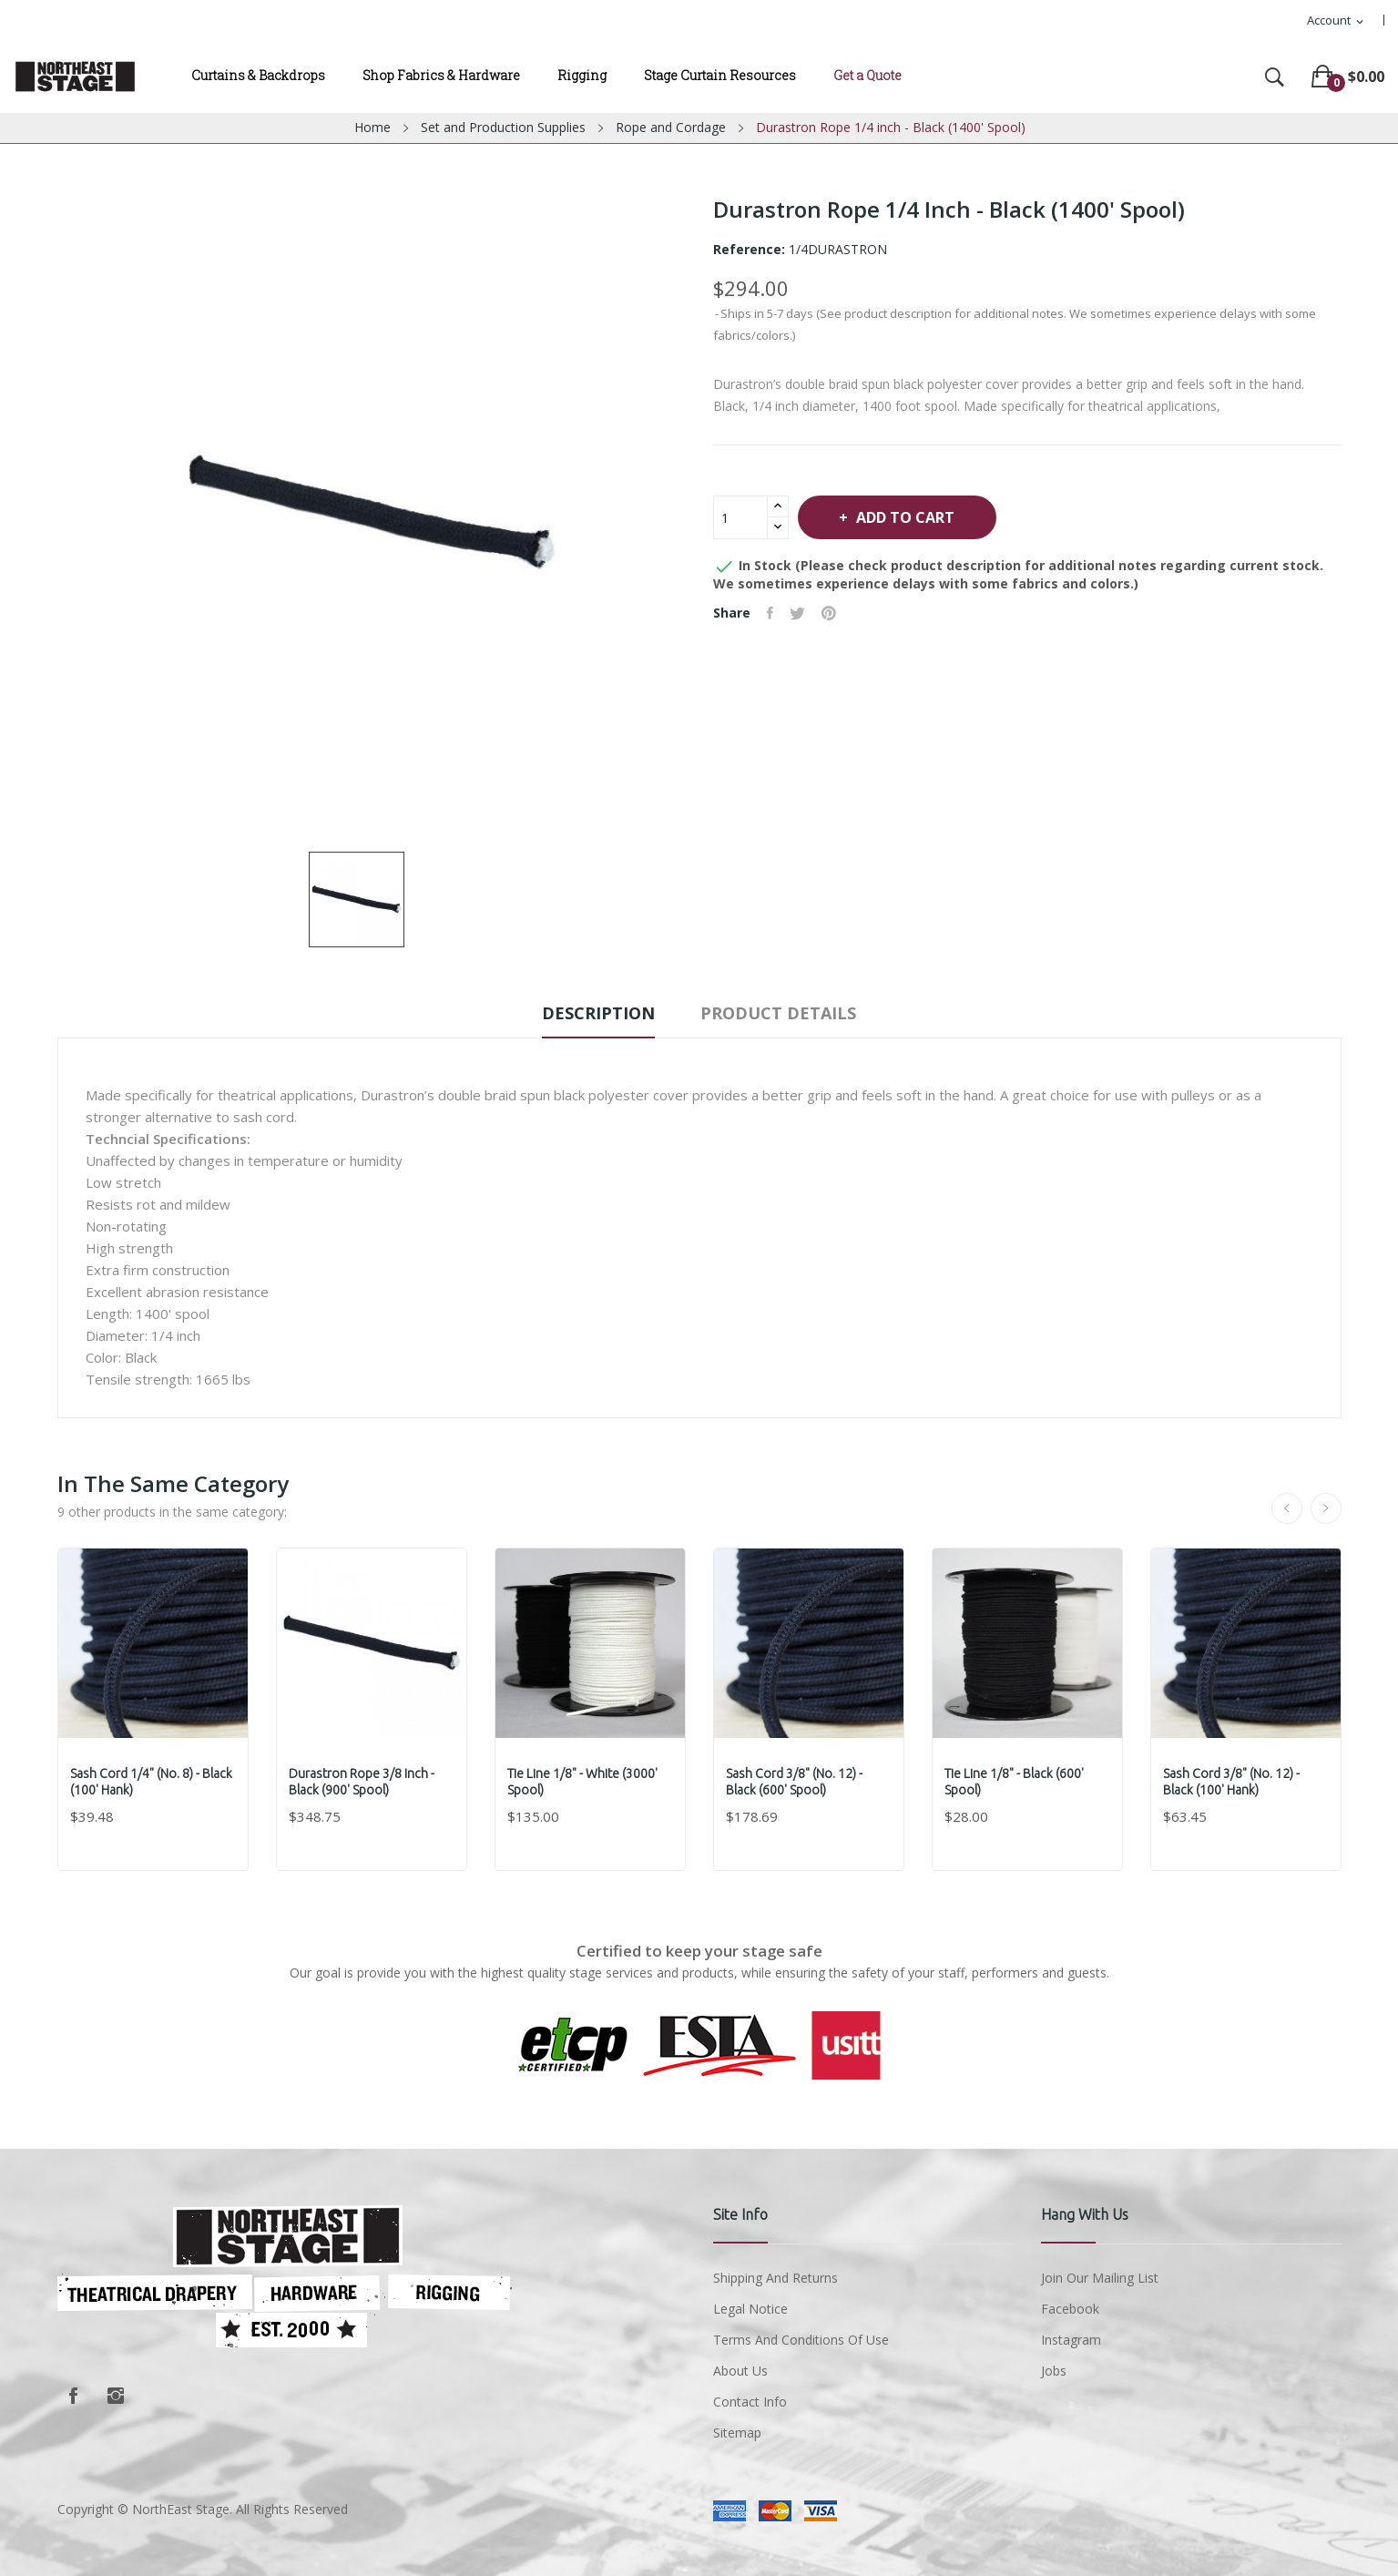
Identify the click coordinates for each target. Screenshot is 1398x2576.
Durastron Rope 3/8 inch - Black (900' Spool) (363, 1781)
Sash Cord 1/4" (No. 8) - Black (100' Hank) (153, 1781)
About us (740, 2370)
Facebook (73, 2395)
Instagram (115, 2395)
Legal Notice (750, 2308)
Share (772, 613)
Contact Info (750, 2401)
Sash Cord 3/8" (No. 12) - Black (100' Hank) (1233, 1781)
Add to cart (913, 517)
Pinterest (834, 613)
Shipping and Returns (775, 2277)
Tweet (801, 613)
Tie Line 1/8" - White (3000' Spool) (584, 1781)
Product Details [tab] (784, 1013)
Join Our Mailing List (1099, 2277)
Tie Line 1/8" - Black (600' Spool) (1016, 1781)
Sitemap (737, 2432)
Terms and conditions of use (801, 2339)
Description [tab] (592, 1013)
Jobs (1053, 2370)
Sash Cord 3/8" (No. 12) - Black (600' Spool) (796, 1781)
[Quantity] (740, 517)
